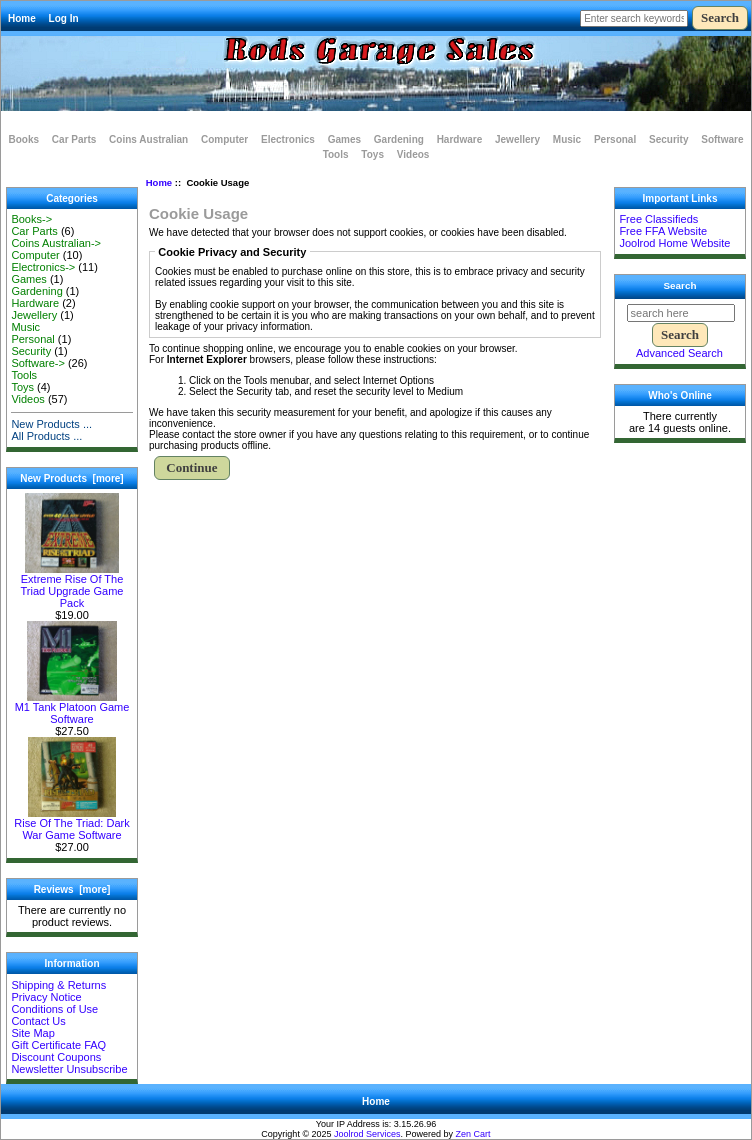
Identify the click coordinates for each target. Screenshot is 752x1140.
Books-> (31, 219)
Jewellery (517, 139)
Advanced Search (679, 353)
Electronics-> (43, 267)
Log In (64, 18)
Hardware (460, 139)
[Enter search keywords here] (634, 18)
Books (24, 139)
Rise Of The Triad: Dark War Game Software (71, 824)
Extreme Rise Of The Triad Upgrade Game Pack (72, 586)
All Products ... (46, 436)
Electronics (288, 139)
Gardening (399, 139)
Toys (372, 154)
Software (722, 139)
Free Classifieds (658, 219)
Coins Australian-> (56, 243)
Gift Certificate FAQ (58, 1045)
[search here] (681, 313)
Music (567, 139)
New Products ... (51, 424)
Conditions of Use (54, 1009)
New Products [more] (71, 478)
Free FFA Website (663, 231)
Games (344, 139)
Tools (336, 154)
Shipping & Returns (58, 985)
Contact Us (38, 1021)
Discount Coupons (56, 1057)
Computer (224, 139)
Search (680, 285)
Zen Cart (473, 1134)
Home (22, 18)
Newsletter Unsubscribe (69, 1069)
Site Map (32, 1033)
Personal (615, 139)
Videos (413, 154)
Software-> (38, 363)
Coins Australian (148, 139)
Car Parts (74, 139)
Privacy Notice (46, 997)
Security (668, 139)
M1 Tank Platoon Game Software (72, 708)
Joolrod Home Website (674, 243)
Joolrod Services (367, 1134)
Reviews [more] (72, 889)
